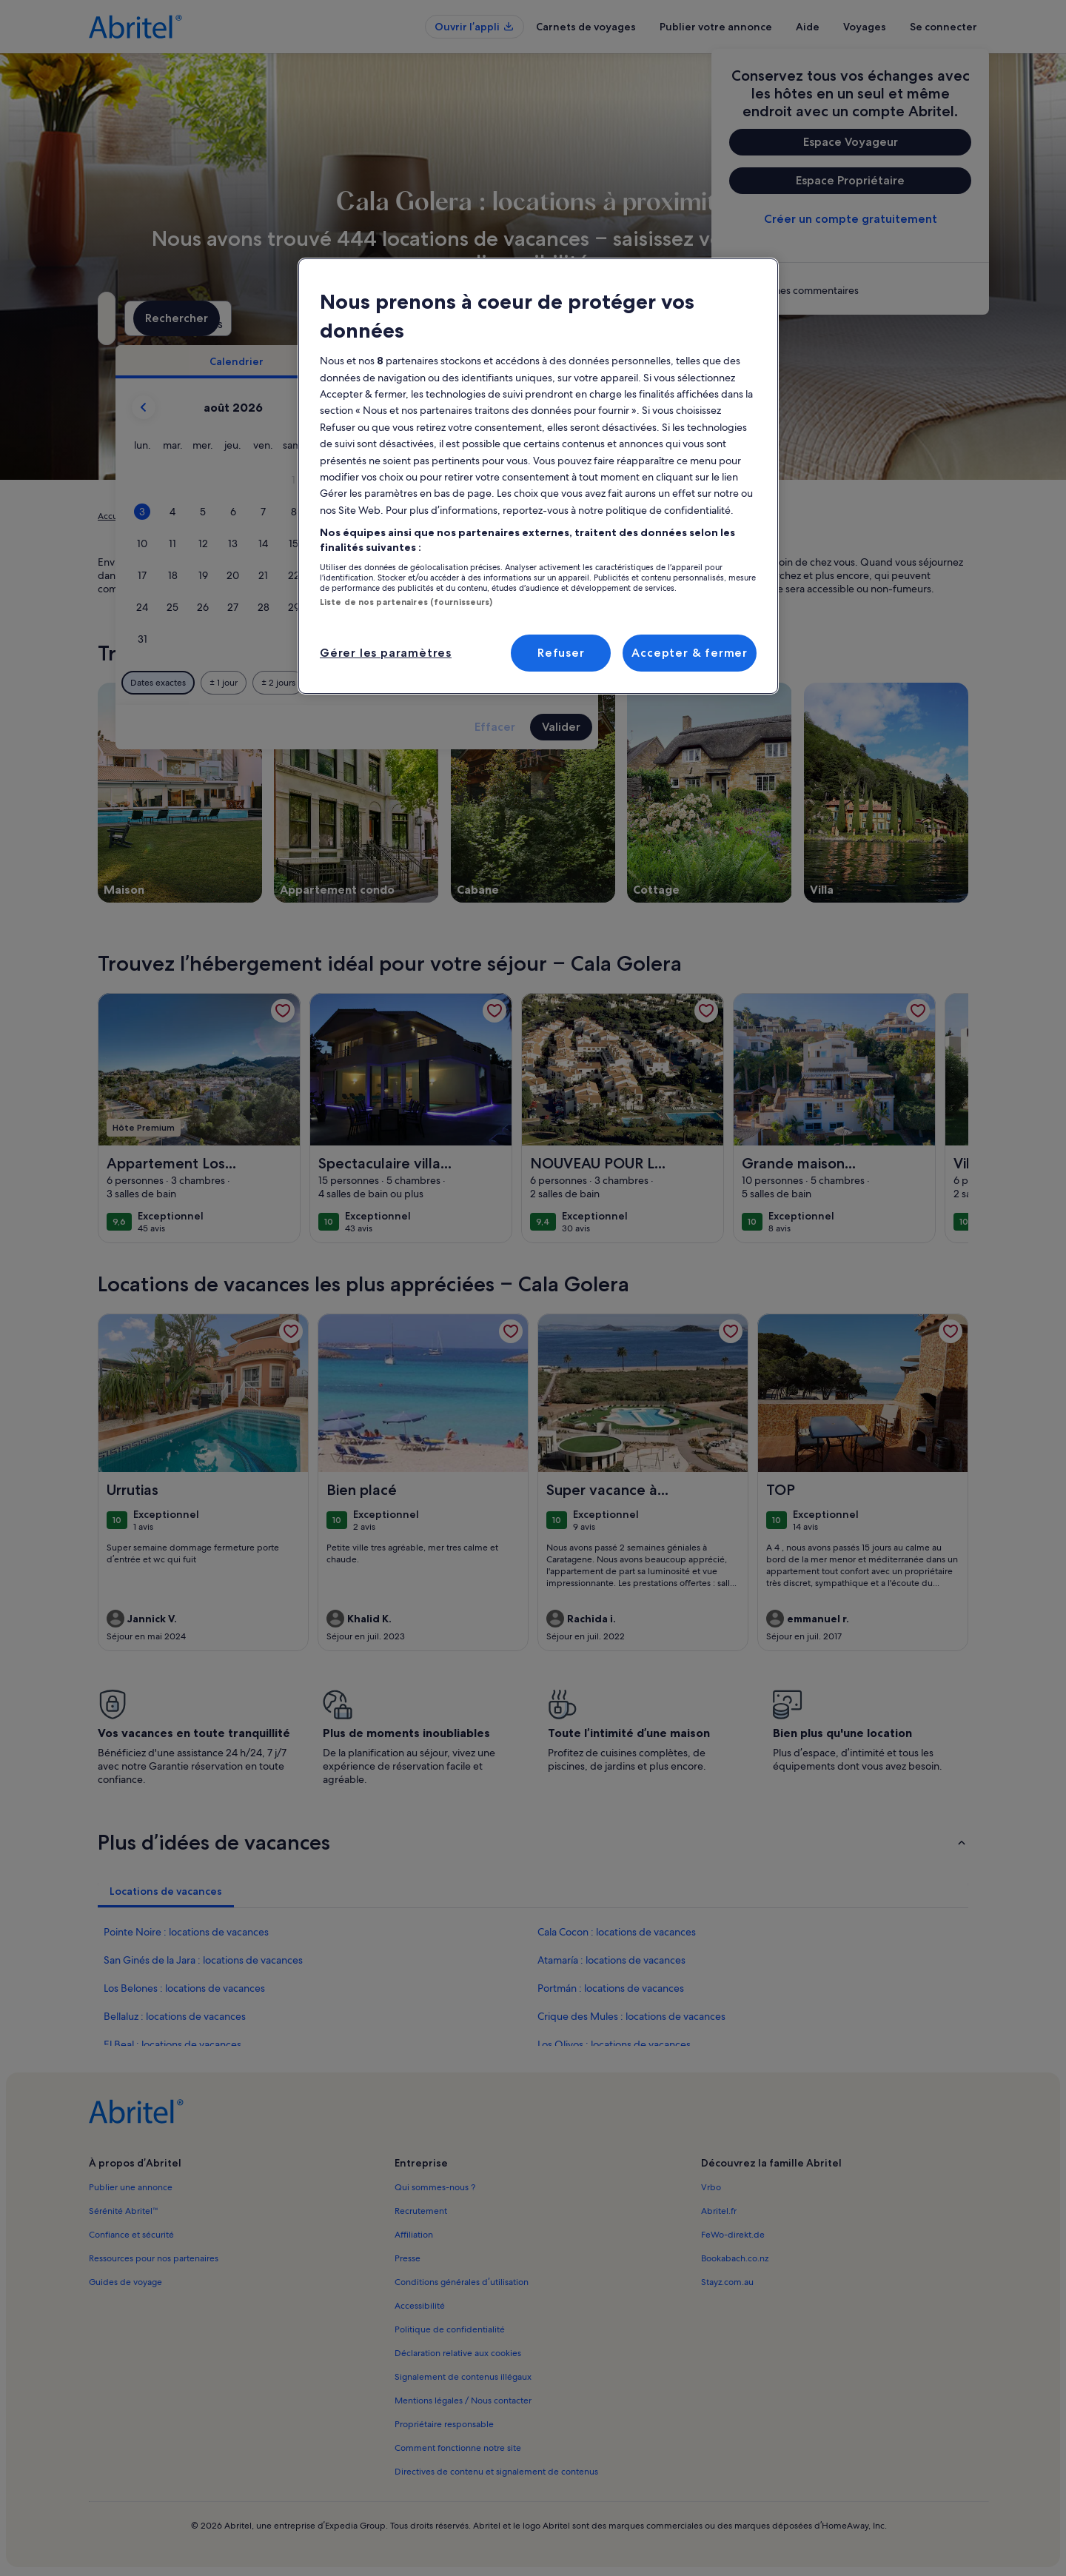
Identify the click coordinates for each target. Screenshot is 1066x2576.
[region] (538, 476)
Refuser (561, 653)
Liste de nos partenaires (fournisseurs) (406, 602)
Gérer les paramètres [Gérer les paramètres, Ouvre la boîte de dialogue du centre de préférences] (386, 653)
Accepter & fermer (689, 653)
